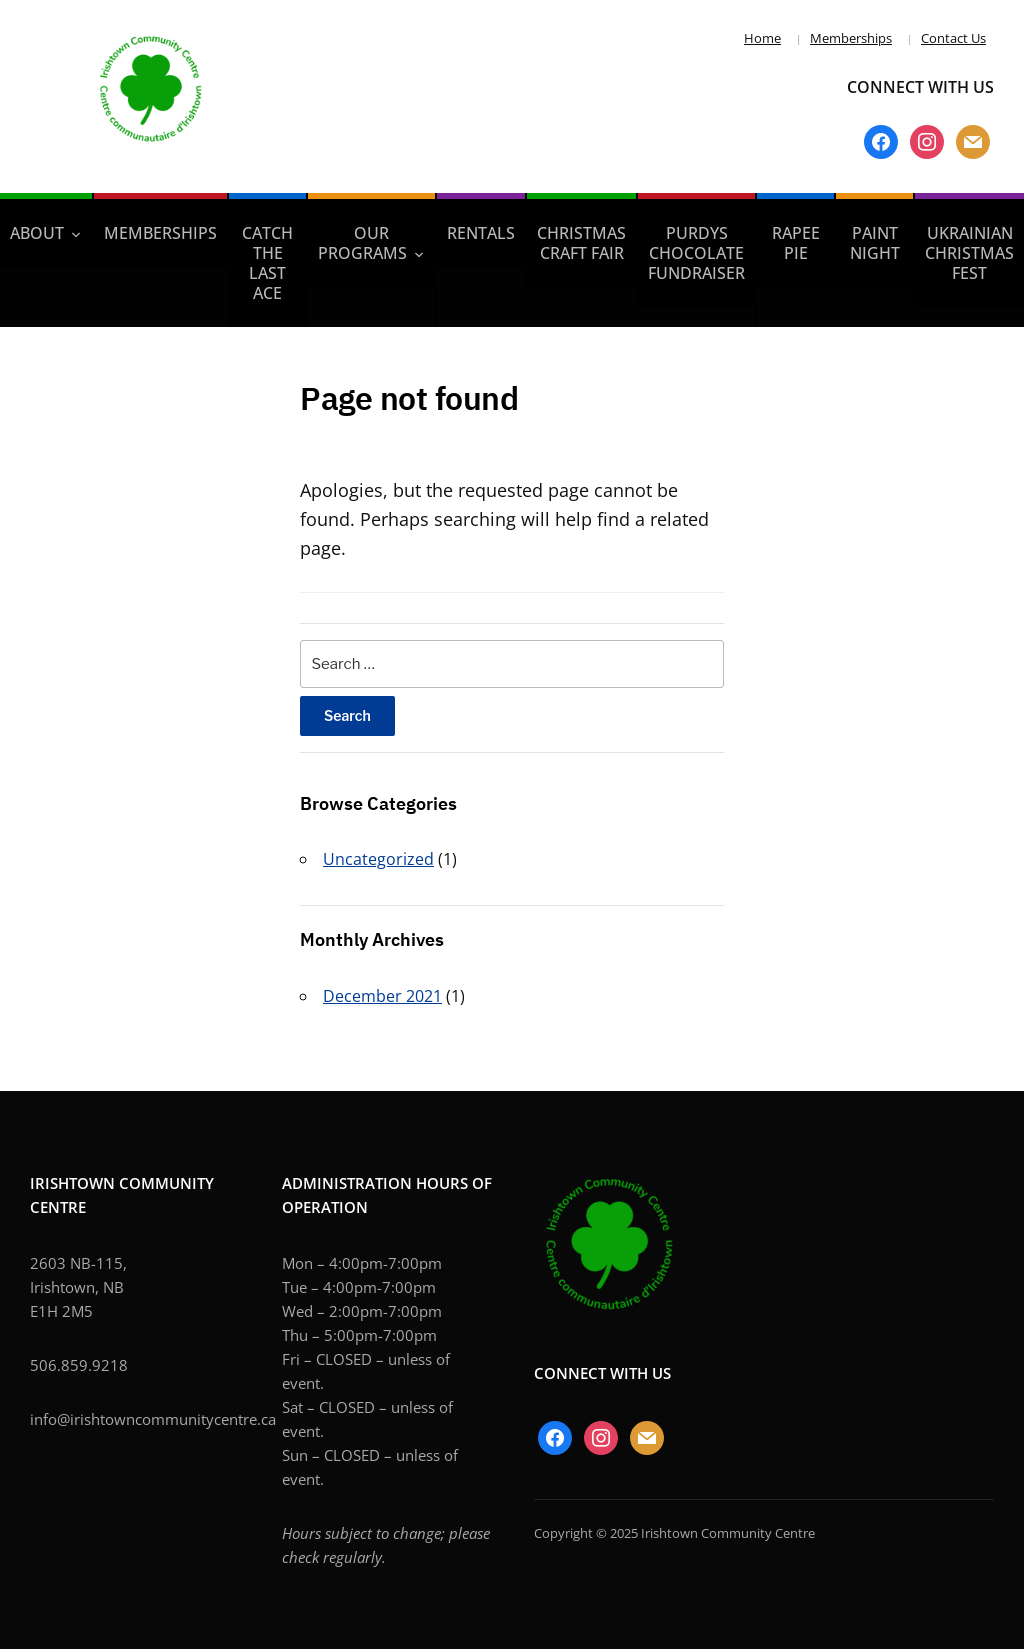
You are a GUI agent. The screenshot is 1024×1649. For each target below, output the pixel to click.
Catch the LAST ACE (267, 263)
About (37, 233)
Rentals (481, 233)
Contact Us (953, 38)
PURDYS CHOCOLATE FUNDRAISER (696, 253)
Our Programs (362, 243)
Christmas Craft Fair (581, 243)
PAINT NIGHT (875, 243)
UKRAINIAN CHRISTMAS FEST (969, 253)
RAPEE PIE (796, 243)
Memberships (851, 38)
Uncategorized (378, 859)
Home (762, 38)
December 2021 (382, 996)
